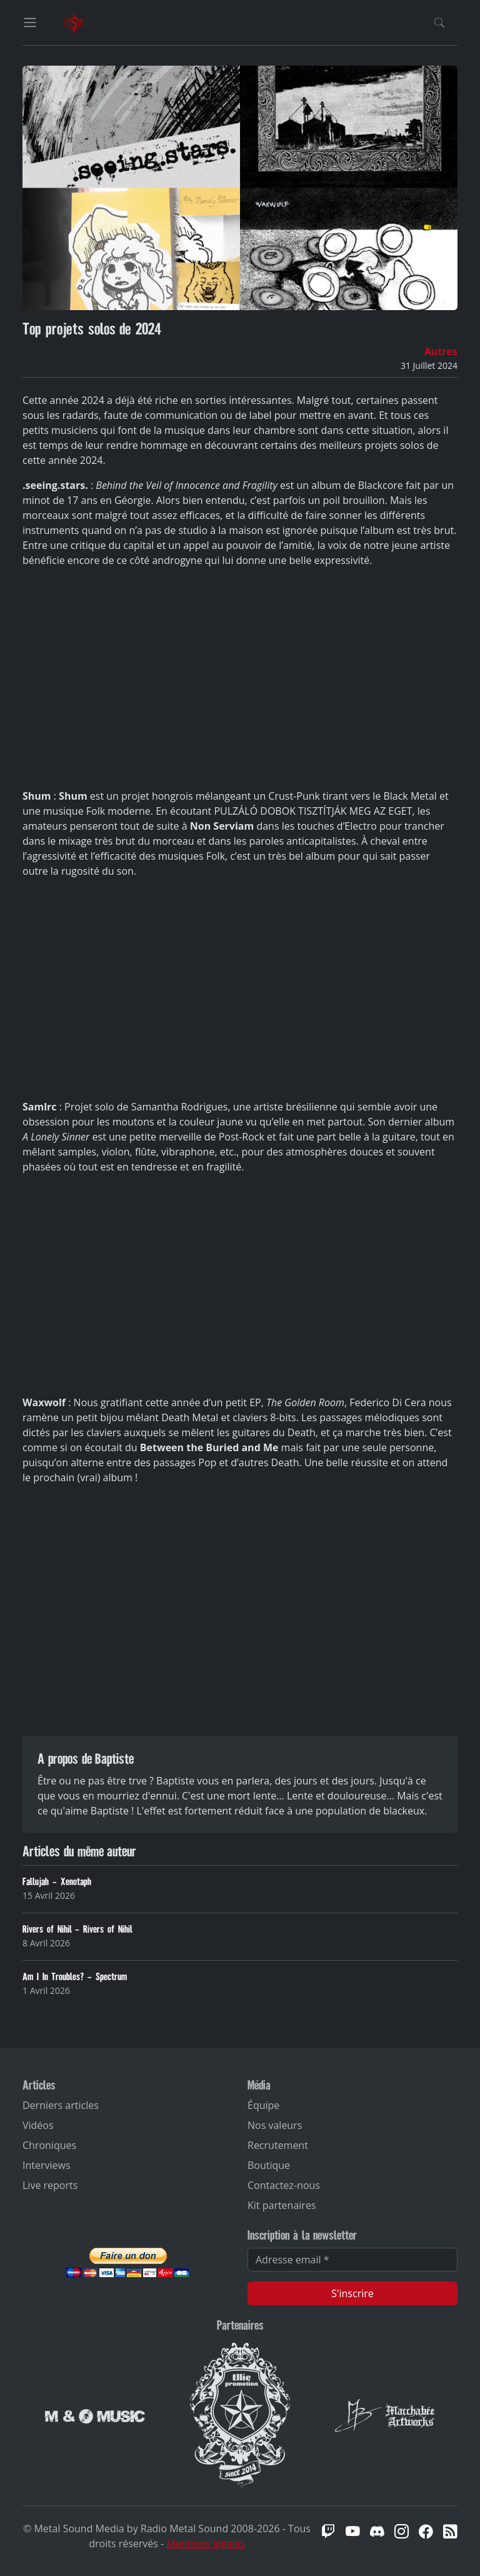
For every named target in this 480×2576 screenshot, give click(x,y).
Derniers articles (60, 2105)
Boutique (269, 2165)
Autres (441, 351)
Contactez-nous (284, 2185)
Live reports (50, 2185)
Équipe (263, 2105)
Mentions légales (205, 2543)
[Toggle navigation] (30, 22)
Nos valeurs (275, 2125)
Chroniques (49, 2145)
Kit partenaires (282, 2205)
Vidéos (38, 2125)
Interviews (46, 2165)
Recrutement (278, 2145)
